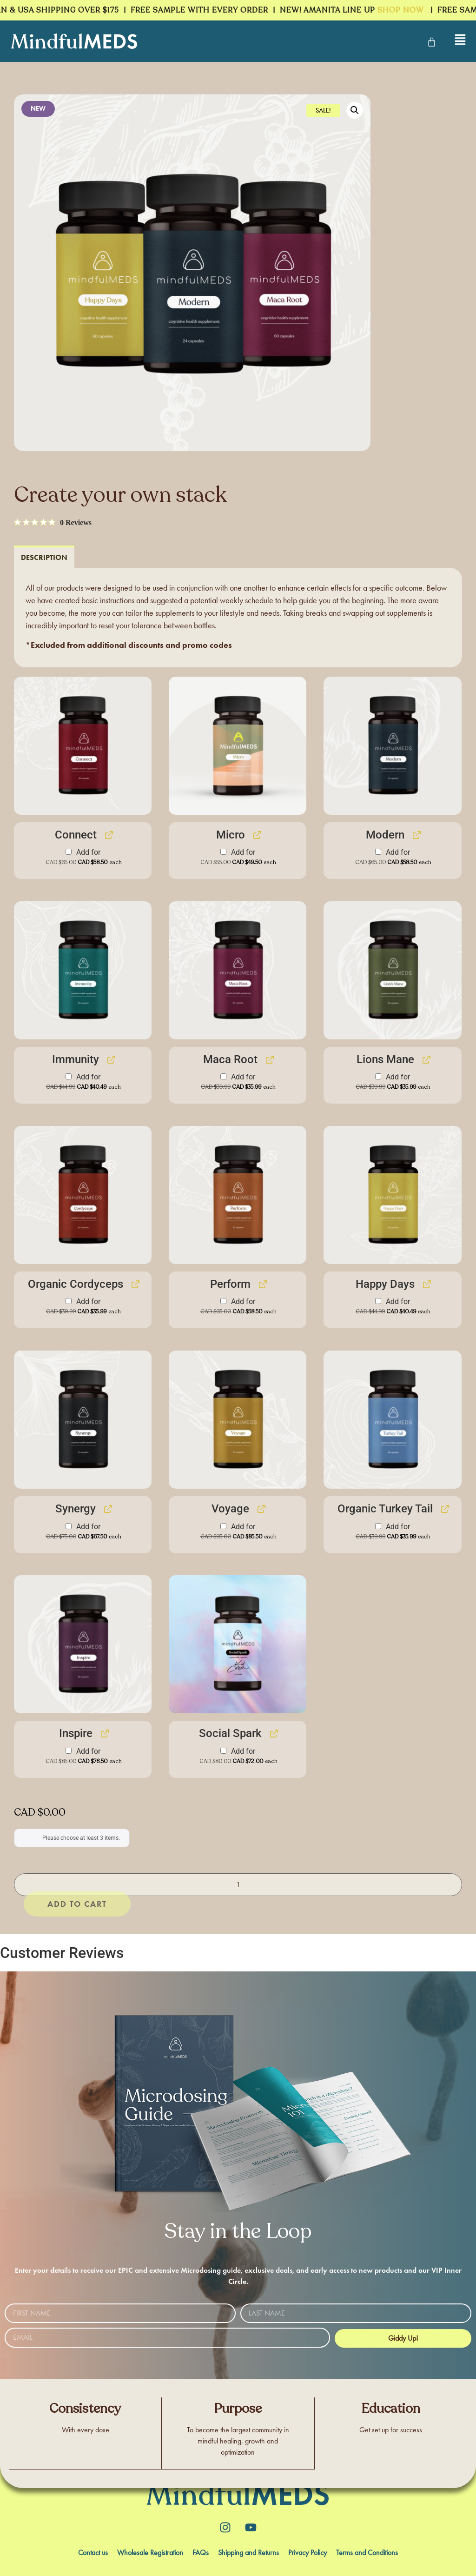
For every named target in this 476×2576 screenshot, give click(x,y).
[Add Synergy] (69, 1526)
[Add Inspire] (69, 1751)
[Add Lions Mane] (378, 1077)
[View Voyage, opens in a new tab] (261, 1509)
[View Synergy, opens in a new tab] (107, 1509)
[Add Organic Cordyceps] (69, 1301)
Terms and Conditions (367, 2553)
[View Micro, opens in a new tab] (256, 835)
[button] (354, 110)
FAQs (200, 2553)
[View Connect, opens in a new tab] (108, 835)
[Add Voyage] (223, 1526)
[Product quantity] (238, 1885)
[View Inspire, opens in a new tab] (104, 1734)
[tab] (44, 557)
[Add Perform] (223, 1301)
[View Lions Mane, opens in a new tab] (426, 1059)
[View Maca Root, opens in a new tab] (269, 1059)
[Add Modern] (378, 852)
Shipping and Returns (248, 2553)
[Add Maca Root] (223, 1077)
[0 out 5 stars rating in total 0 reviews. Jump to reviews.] (53, 523)
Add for (84, 857)
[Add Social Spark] (223, 1751)
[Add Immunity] (69, 1077)
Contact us (93, 2553)
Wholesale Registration (150, 2553)
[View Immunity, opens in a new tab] (110, 1059)
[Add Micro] (223, 852)
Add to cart (97, 1885)
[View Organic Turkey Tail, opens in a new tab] (444, 1509)
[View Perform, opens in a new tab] (262, 1284)
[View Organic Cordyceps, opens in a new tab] (135, 1284)
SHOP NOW (406, 10)
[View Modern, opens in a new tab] (416, 835)
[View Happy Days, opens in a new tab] (426, 1284)
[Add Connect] (69, 852)
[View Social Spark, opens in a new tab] (273, 1734)
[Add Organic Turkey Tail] (378, 1526)
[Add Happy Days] (378, 1301)
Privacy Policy (307, 2553)
